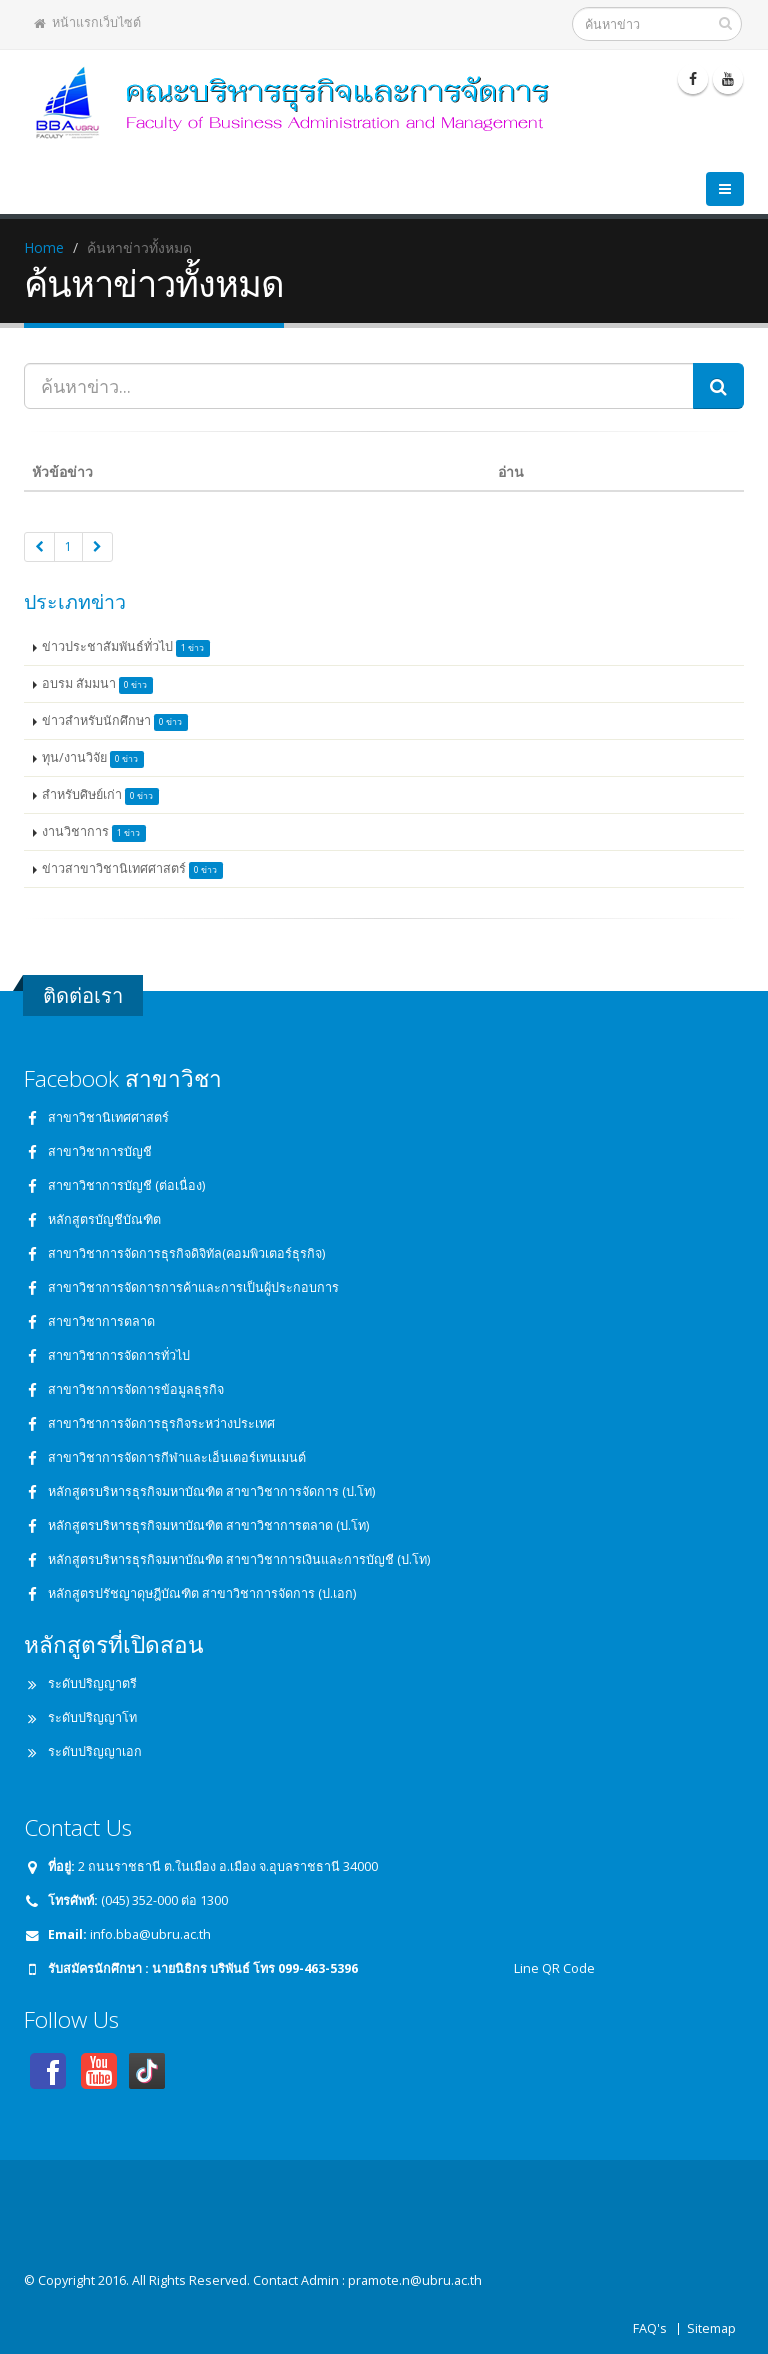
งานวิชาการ (94, 832)
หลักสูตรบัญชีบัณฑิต (104, 1219)
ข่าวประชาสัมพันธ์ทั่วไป (126, 647)
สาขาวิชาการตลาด (101, 1321)
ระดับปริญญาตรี (92, 1683)
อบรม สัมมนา (97, 684)
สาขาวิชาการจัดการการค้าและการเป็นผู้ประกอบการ (193, 1287)
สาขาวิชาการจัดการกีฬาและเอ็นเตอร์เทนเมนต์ (177, 1457)
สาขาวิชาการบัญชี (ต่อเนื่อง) (126, 1185)
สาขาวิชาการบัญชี (100, 1151)
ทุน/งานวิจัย (93, 758)
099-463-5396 (318, 1968)
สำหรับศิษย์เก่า (100, 795)
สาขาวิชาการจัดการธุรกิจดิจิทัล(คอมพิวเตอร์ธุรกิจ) (186, 1253)
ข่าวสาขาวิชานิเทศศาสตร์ (132, 869)
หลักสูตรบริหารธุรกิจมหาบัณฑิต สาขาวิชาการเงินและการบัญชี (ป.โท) (239, 1559)
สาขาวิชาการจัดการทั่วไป (119, 1355)
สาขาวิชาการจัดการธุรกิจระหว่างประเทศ (161, 1423)
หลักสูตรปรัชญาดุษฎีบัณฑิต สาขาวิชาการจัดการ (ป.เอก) (202, 1593)
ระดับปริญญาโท (92, 1717)
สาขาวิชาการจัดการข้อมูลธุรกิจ (136, 1389)
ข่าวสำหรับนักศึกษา (115, 721)
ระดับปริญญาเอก (95, 1751)
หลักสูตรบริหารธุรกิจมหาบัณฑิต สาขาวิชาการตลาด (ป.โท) (208, 1525)
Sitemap (711, 2328)
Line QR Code (553, 1968)
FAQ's (650, 2328)
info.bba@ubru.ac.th (150, 1934)
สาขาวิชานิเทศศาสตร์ (108, 1117)
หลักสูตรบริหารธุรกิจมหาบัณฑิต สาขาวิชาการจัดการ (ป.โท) (211, 1491)
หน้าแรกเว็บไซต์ (87, 22)
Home (44, 247)
